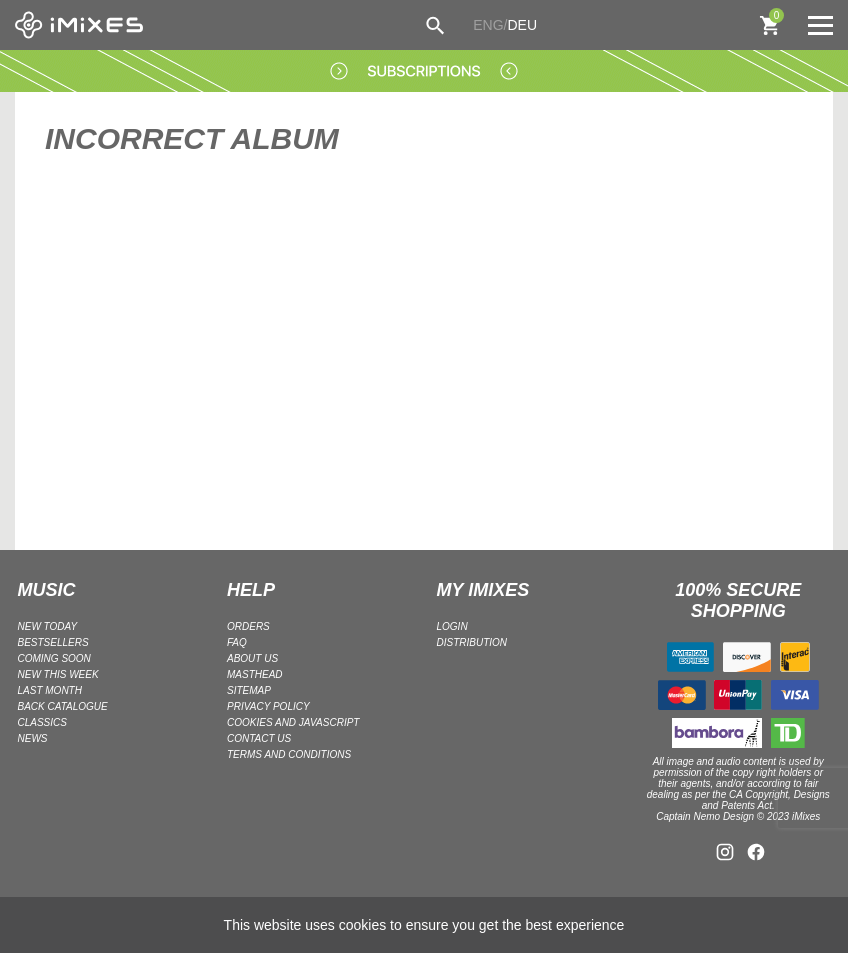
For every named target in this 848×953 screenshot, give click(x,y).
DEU (522, 25)
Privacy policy (268, 706)
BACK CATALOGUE (63, 706)
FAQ (237, 642)
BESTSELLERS (53, 642)
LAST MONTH (50, 690)
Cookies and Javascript (293, 722)
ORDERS (248, 626)
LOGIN (452, 626)
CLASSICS (42, 722)
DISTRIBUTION (472, 642)
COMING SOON (54, 658)
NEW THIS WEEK (58, 674)
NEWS (33, 738)
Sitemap (249, 690)
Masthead (255, 674)
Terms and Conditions (289, 754)
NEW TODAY (48, 626)
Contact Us (259, 738)
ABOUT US (252, 658)
